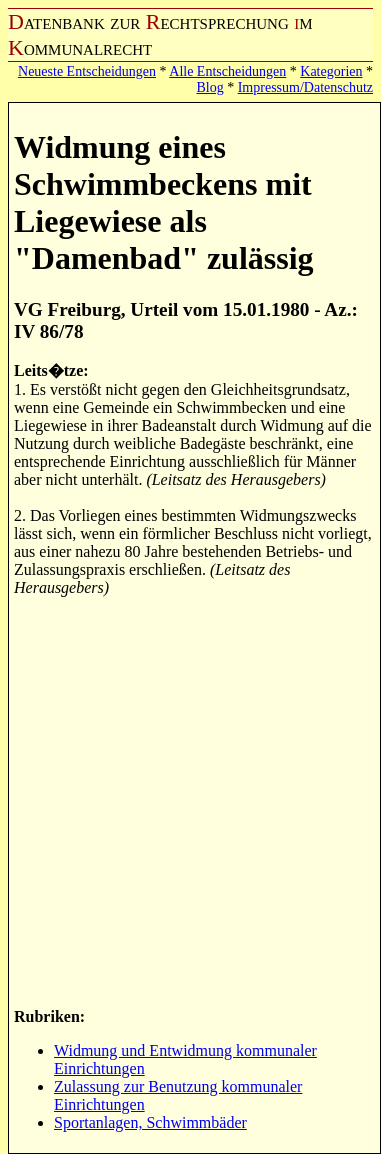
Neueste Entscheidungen (87, 71)
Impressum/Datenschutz (305, 87)
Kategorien (331, 71)
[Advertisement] (187, 800)
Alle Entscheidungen (227, 71)
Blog (209, 87)
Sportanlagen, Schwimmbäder (150, 1122)
